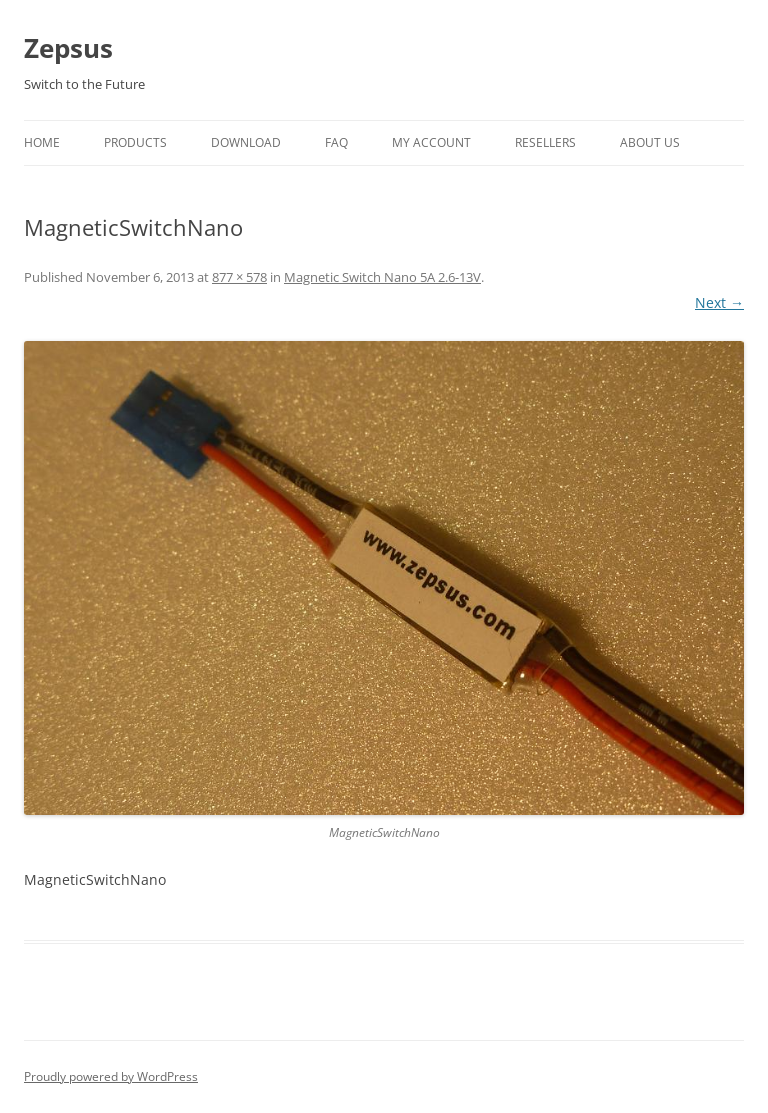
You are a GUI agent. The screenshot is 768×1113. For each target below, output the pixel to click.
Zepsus (68, 48)
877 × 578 (239, 277)
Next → (719, 302)
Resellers (545, 142)
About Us (650, 142)
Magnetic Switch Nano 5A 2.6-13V (382, 277)
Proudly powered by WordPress (111, 1076)
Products (135, 142)
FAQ (336, 142)
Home (42, 142)
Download (246, 142)
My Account (431, 142)
